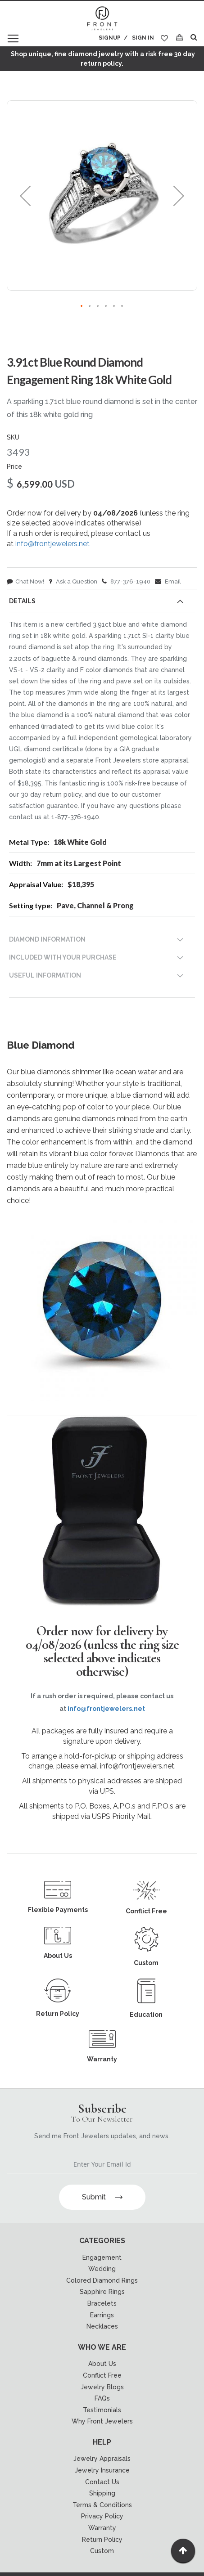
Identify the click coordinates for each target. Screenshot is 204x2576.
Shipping (102, 2493)
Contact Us (102, 2482)
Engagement (102, 2257)
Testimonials (102, 2410)
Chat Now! (25, 581)
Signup (110, 38)
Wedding (102, 2268)
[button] (25, 195)
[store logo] (102, 19)
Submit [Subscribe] (102, 2197)
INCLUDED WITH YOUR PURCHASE (63, 957)
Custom (102, 2550)
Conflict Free (102, 2375)
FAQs (102, 2398)
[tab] (102, 603)
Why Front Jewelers (102, 2421)
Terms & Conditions (102, 2505)
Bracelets (102, 2303)
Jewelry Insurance (102, 2470)
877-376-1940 (126, 581)
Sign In (143, 38)
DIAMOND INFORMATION (47, 939)
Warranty (102, 2527)
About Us (102, 2363)
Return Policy (102, 2539)
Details (22, 601)
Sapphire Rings (102, 2291)
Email (168, 581)
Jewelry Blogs (102, 2387)
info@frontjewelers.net (52, 543)
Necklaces (102, 2326)
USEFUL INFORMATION (45, 975)
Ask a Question (73, 581)
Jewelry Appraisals (102, 2458)
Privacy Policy (102, 2516)
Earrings (102, 2315)
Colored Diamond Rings (102, 2280)
